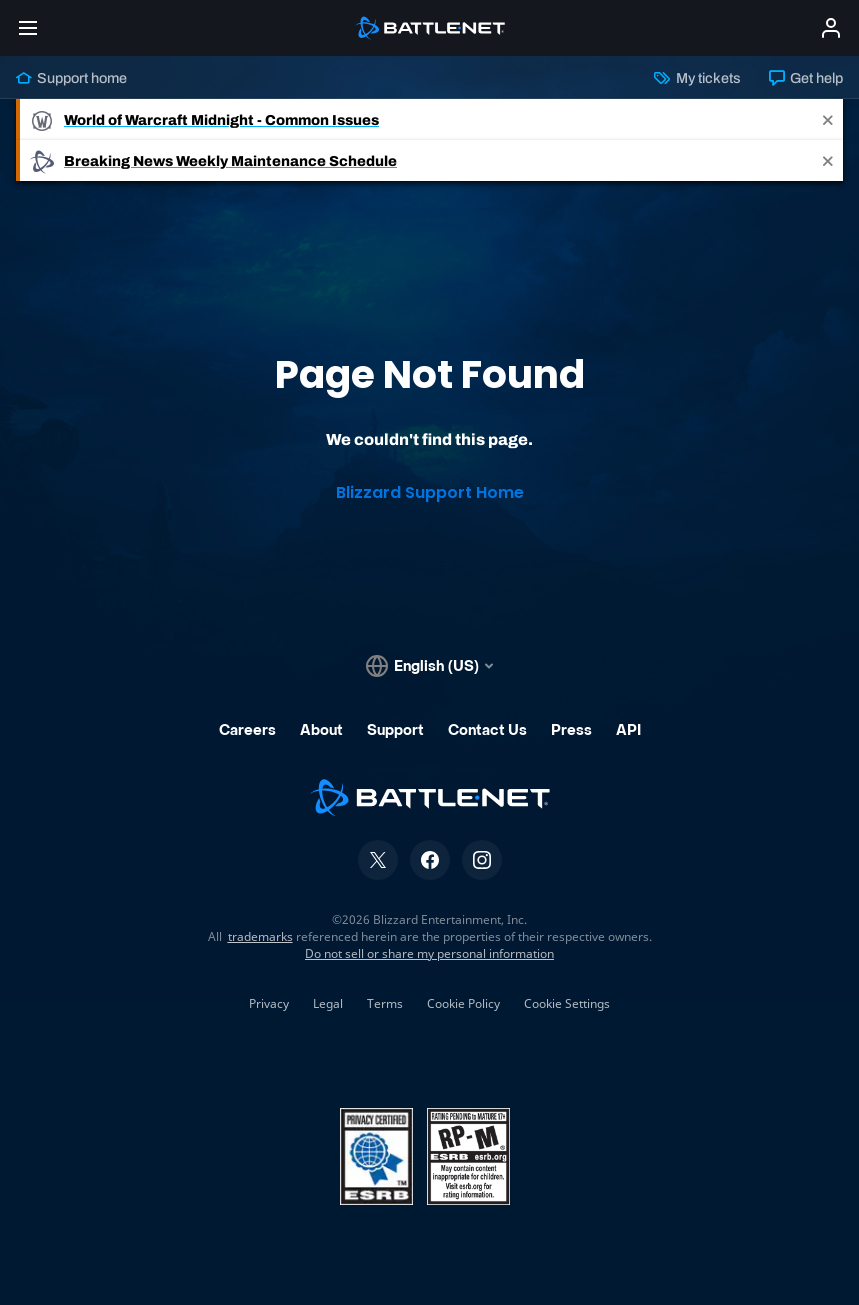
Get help (806, 78)
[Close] (828, 119)
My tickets (697, 78)
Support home (71, 78)
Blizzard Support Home (430, 492)
